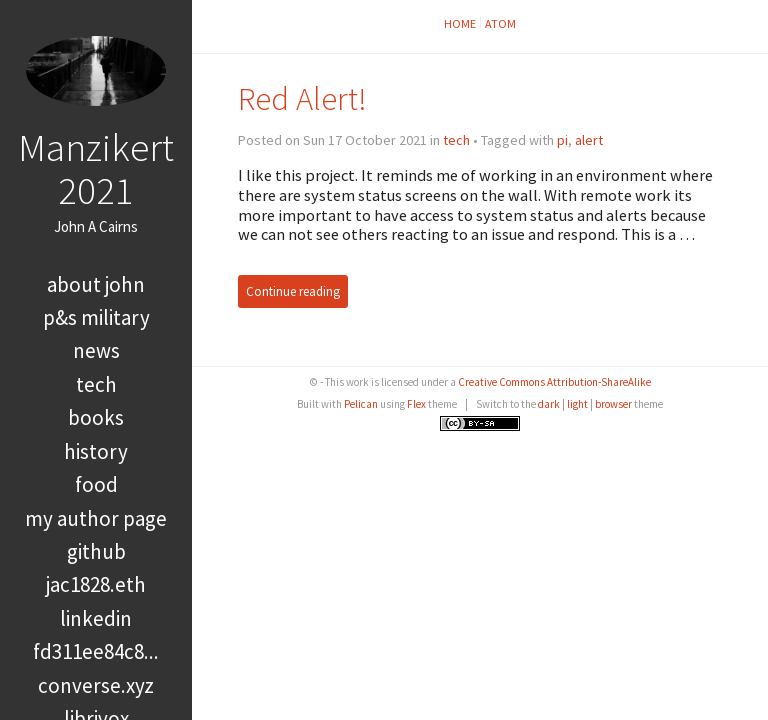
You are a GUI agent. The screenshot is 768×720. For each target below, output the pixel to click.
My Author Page (96, 518)
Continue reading (293, 291)
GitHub (96, 551)
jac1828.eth (96, 584)
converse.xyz (96, 685)
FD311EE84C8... (96, 651)
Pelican (361, 404)
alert (589, 140)
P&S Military (96, 317)
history (96, 451)
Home (460, 23)
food (96, 484)
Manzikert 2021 (96, 168)
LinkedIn (96, 618)
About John (96, 284)
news (96, 350)
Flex (416, 404)
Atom (500, 23)
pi (562, 140)
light (577, 404)
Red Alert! (302, 98)
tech (96, 384)
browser (613, 404)
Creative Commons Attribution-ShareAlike (554, 382)
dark (549, 404)
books (96, 417)
